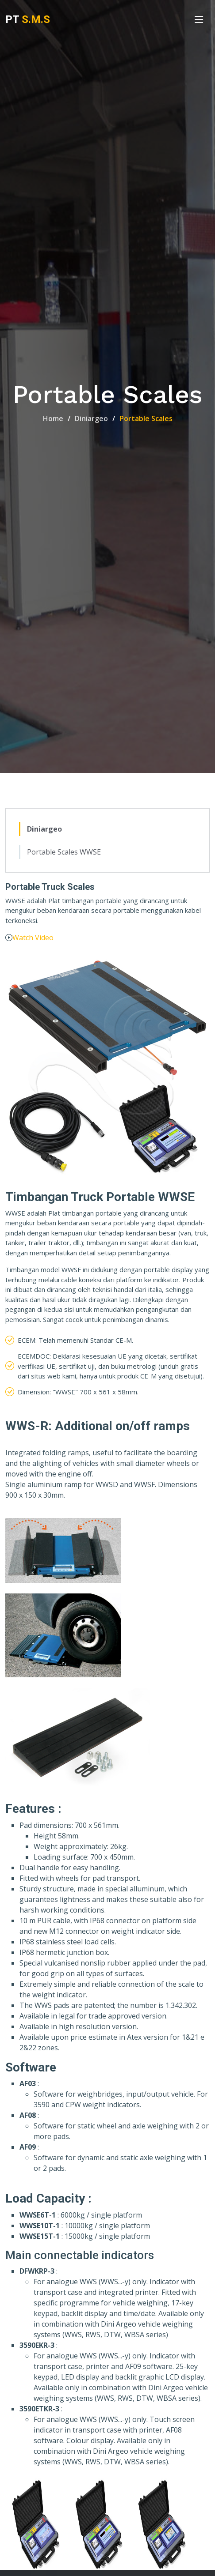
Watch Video (33, 938)
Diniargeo (91, 418)
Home (53, 418)
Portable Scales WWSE (64, 852)
